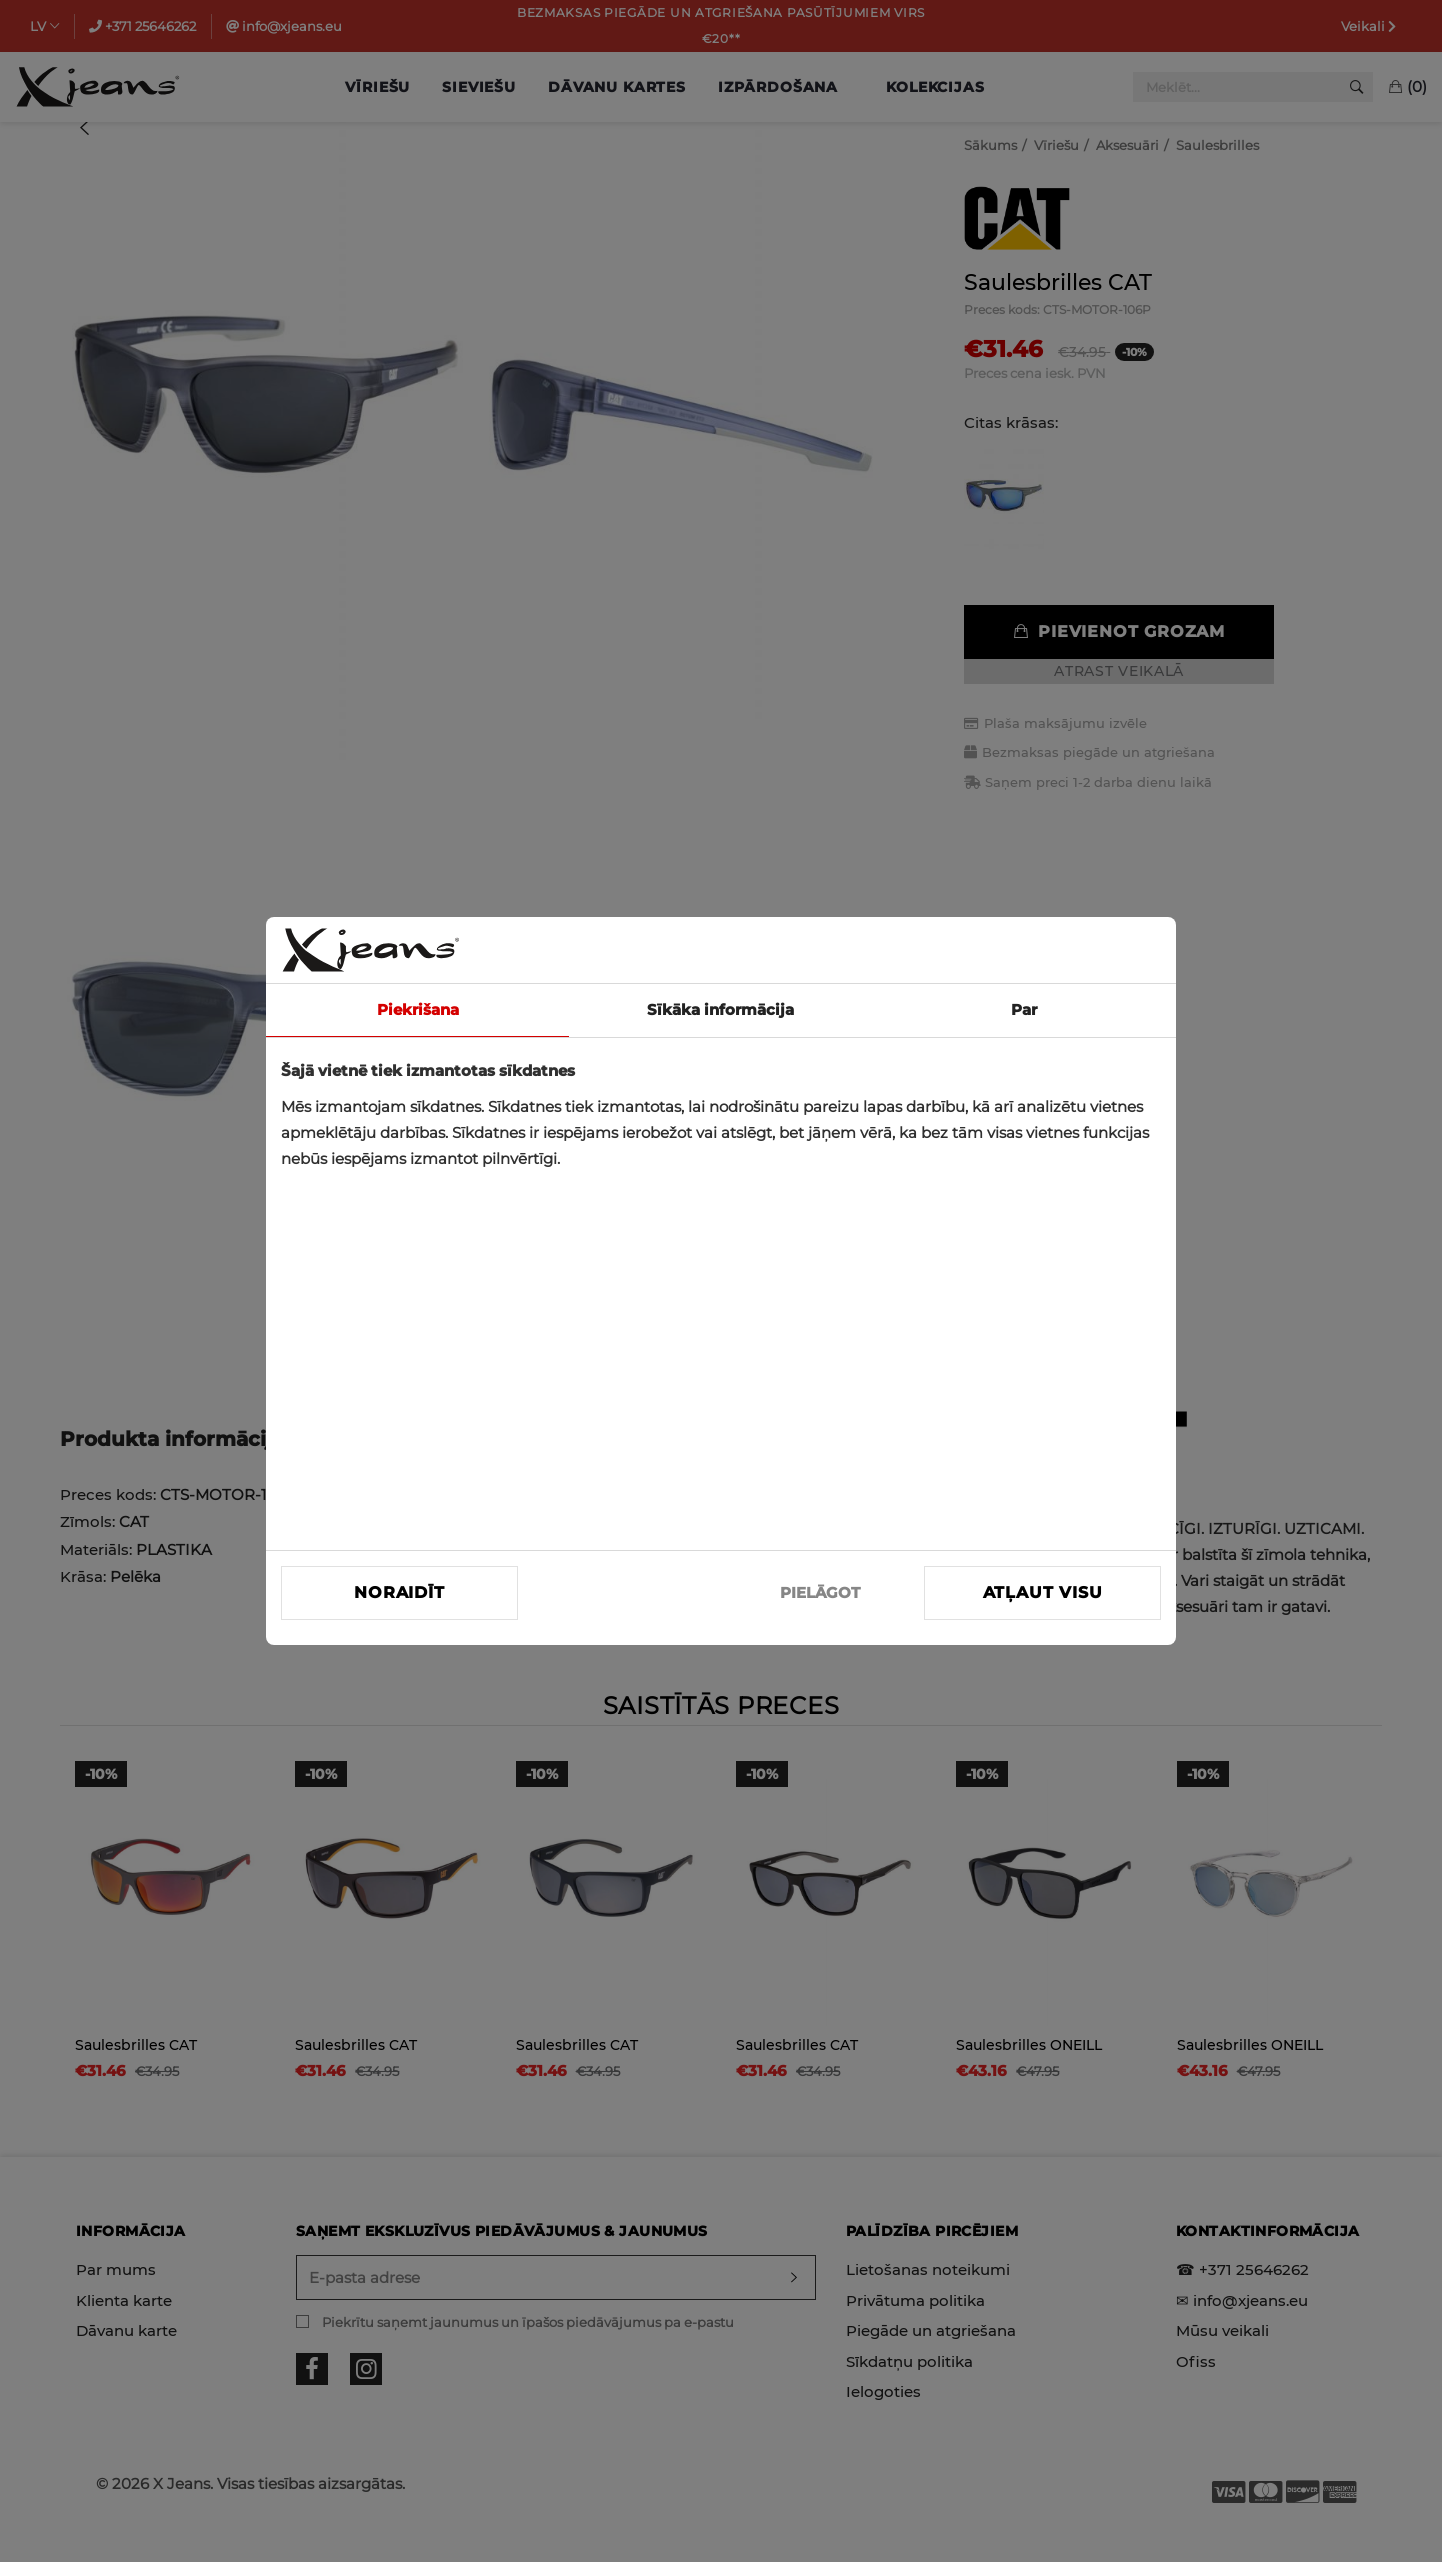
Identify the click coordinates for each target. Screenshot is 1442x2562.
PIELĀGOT (820, 1592)
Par (1024, 1009)
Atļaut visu (1043, 1592)
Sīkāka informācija (720, 1009)
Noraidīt (399, 1592)
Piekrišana (418, 1009)
